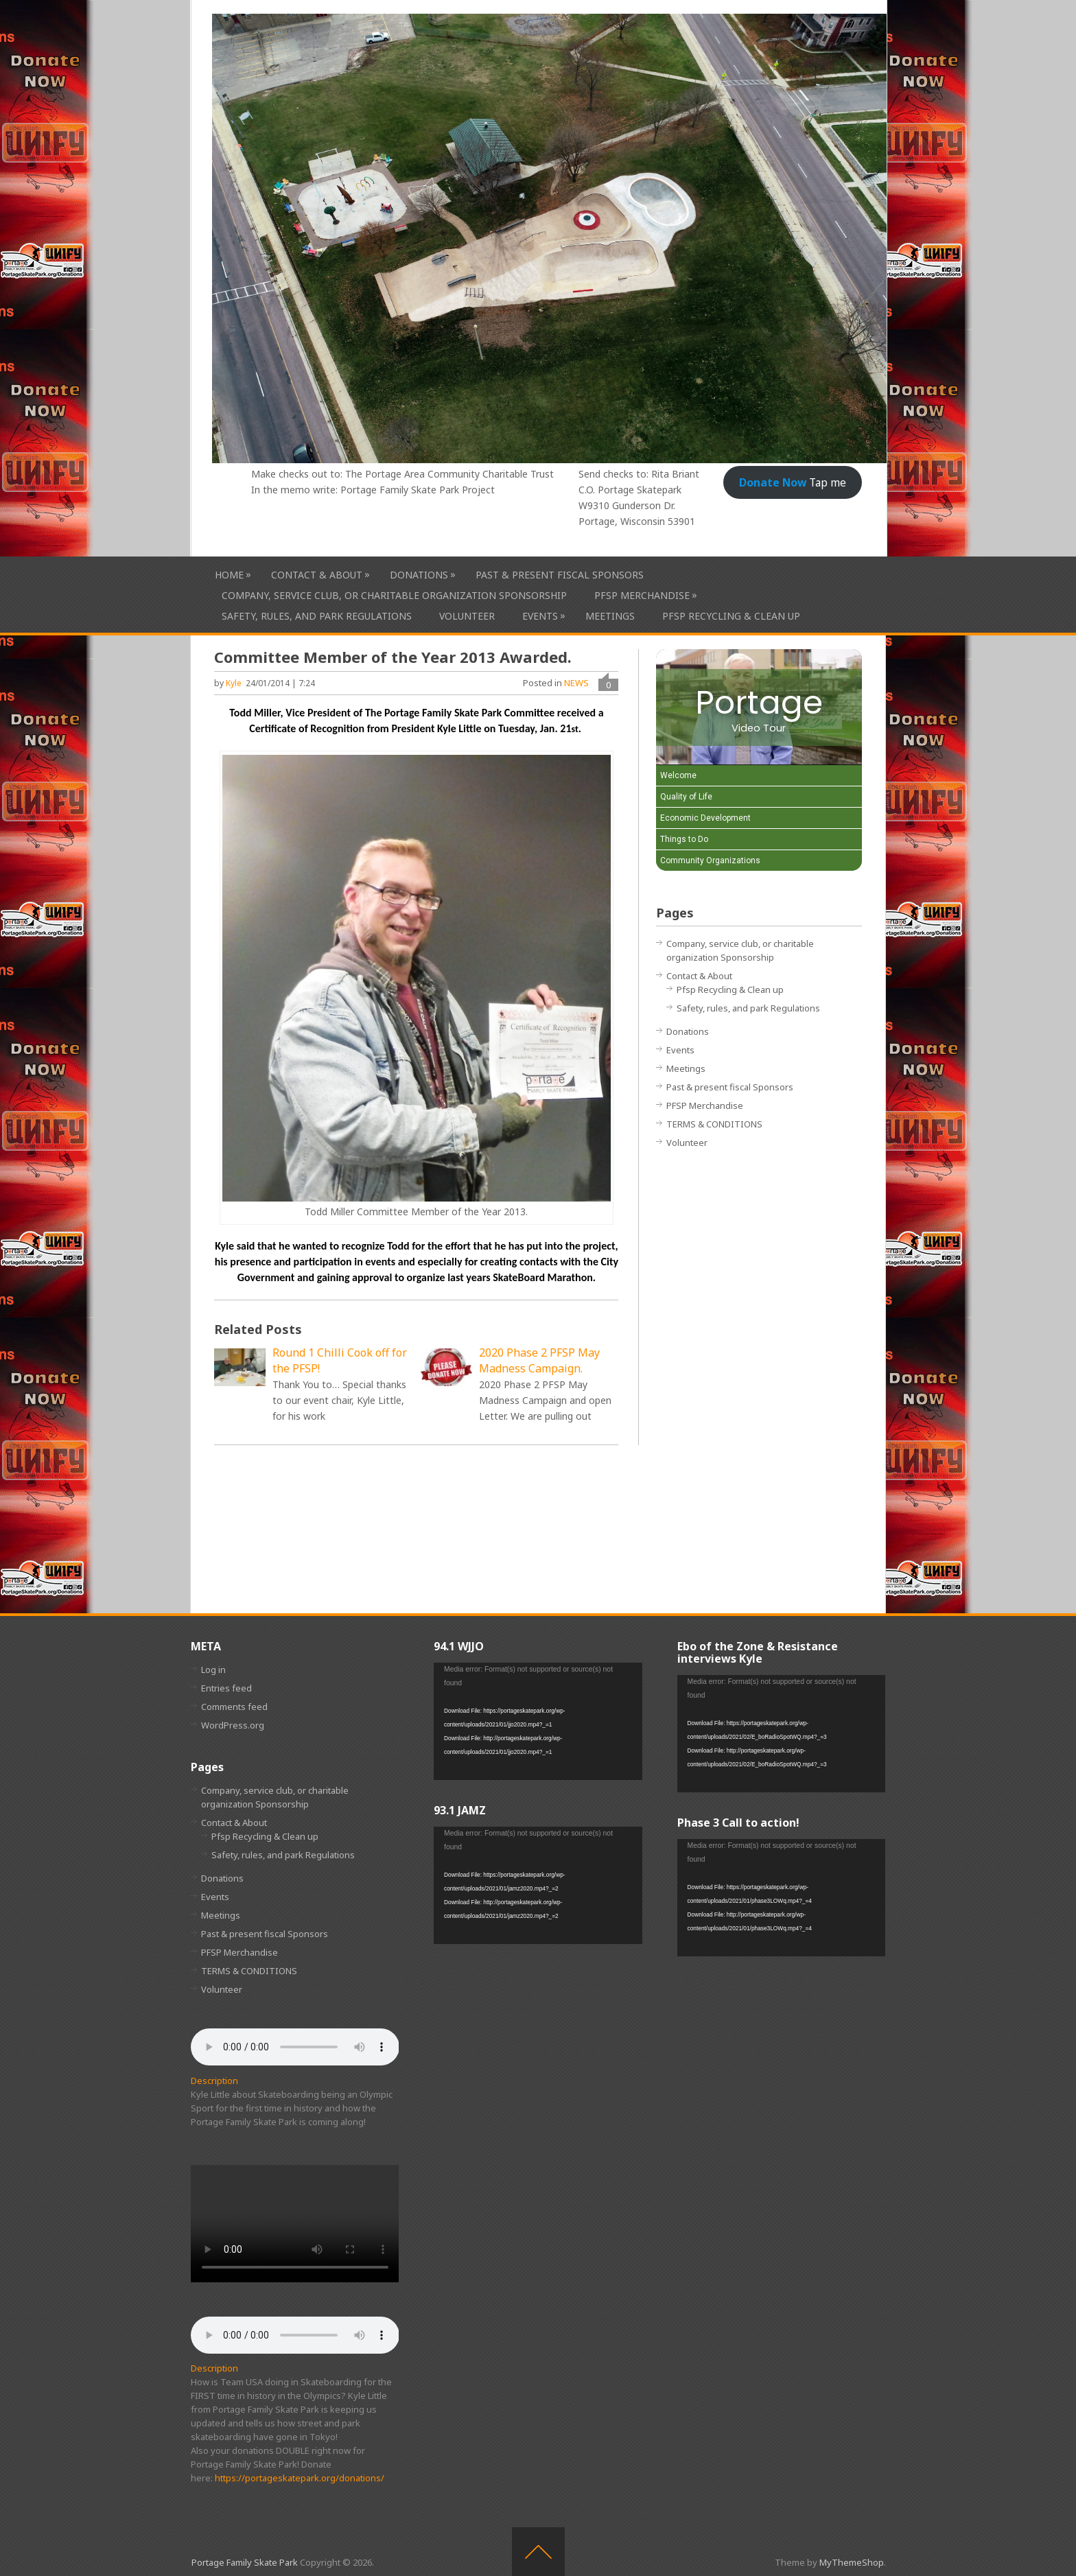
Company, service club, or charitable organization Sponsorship (394, 595)
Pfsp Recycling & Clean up (731, 615)
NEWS (576, 683)
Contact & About (316, 575)
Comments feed (234, 1706)
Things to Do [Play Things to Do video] (684, 839)
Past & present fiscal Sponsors (560, 574)
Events (540, 616)
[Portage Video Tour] (759, 707)
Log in (213, 1669)
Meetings (610, 615)
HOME (229, 575)
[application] (538, 1721)
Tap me (792, 482)
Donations (419, 575)
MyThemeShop (851, 2562)
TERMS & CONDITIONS (714, 1124)
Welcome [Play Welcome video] (678, 775)
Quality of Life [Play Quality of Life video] (686, 796)
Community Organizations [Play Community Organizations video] (710, 860)
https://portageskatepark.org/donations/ (299, 2478)
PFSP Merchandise (642, 595)
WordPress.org (232, 1725)
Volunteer (467, 615)
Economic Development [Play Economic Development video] (705, 818)
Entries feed (226, 1688)
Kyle (234, 683)
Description (214, 2080)
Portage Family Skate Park (244, 2562)
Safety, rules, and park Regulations (317, 615)
